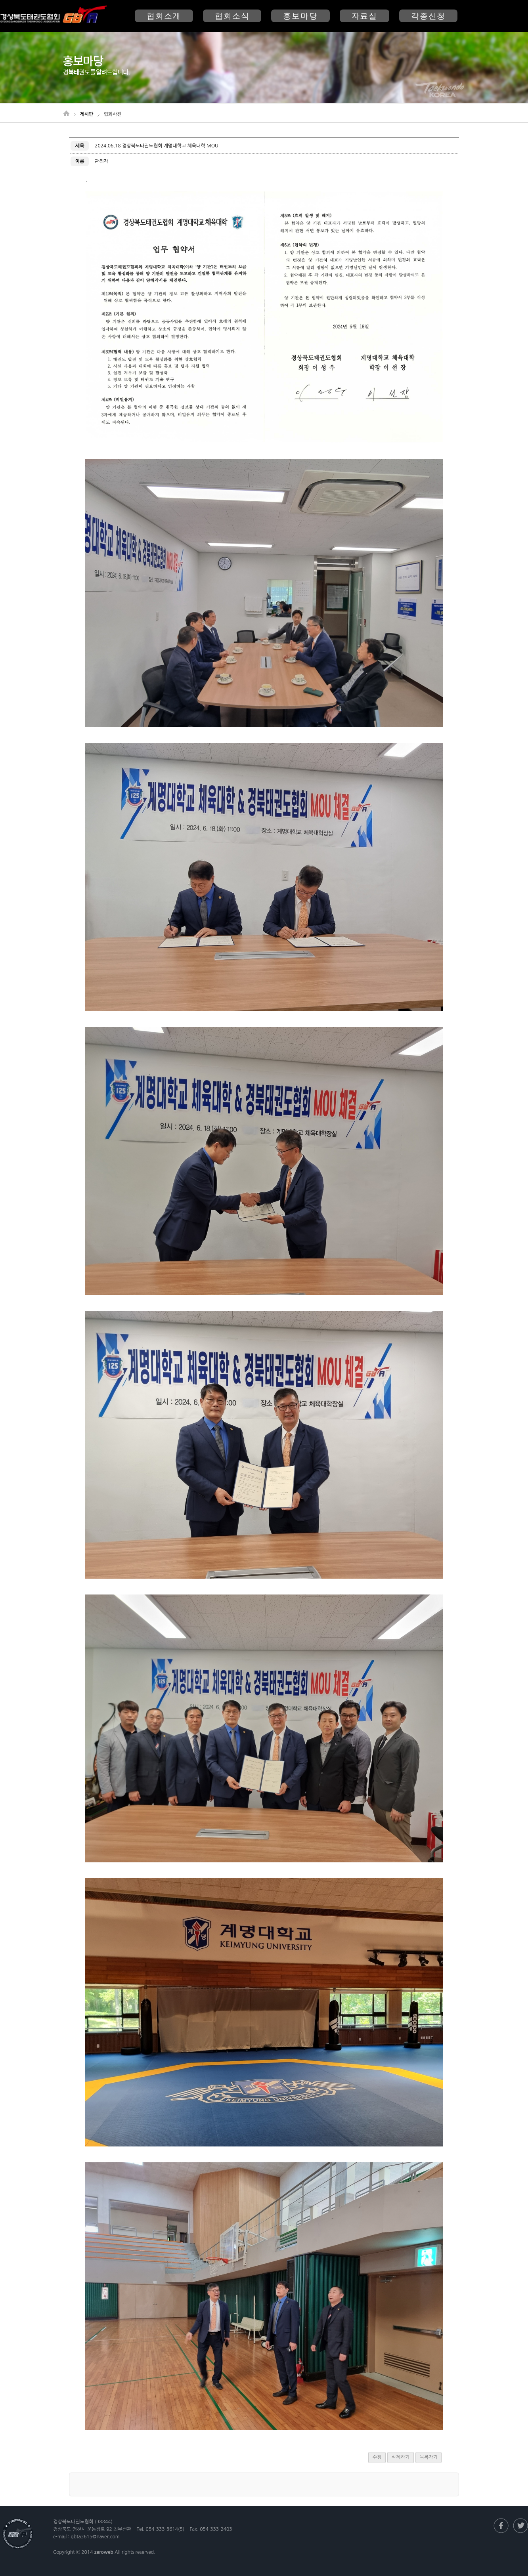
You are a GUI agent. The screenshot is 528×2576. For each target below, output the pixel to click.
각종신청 (428, 15)
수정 (377, 2457)
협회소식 (232, 15)
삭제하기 (400, 2457)
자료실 (364, 15)
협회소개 (164, 15)
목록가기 (429, 2457)
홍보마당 (300, 15)
